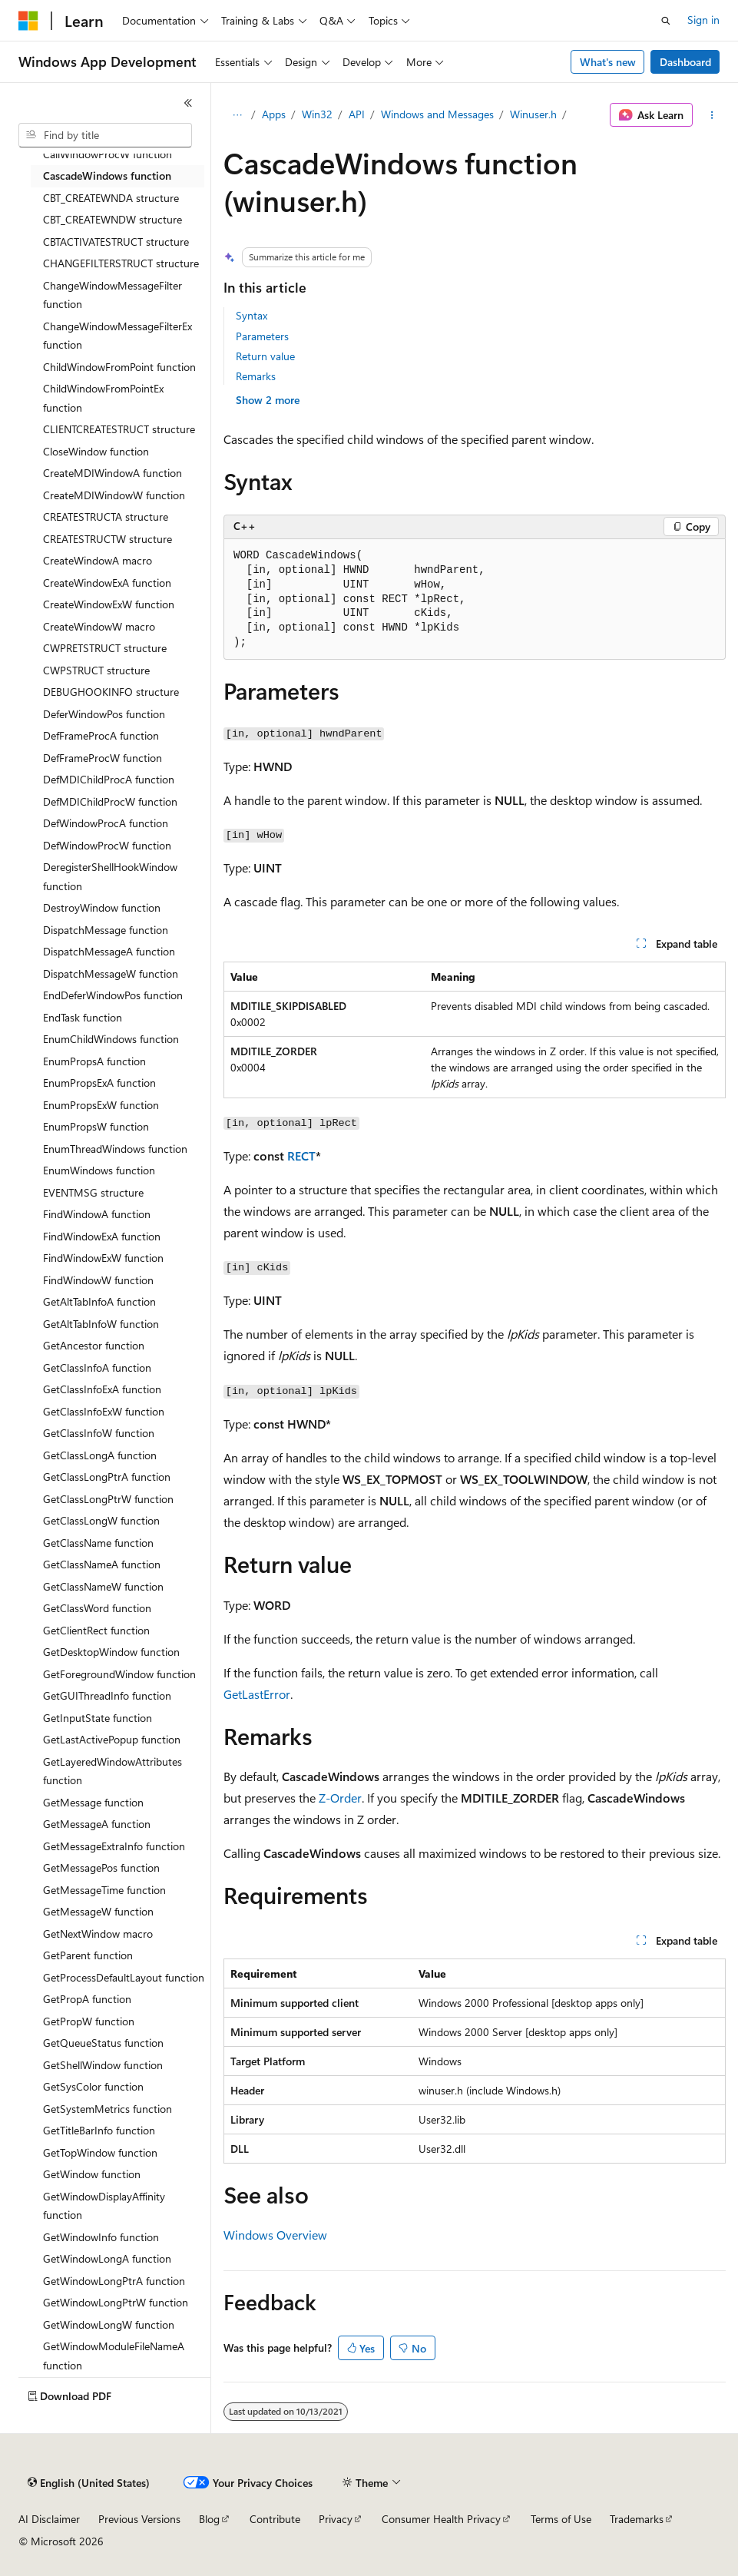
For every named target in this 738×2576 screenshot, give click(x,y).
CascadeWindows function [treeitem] (107, 175)
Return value (265, 356)
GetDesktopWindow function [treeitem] (111, 1651)
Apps (274, 114)
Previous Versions (139, 2518)
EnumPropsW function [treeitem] (96, 1126)
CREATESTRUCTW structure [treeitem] (107, 538)
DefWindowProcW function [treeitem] (107, 845)
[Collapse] (188, 103)
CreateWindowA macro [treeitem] (97, 560)
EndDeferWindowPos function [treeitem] (113, 995)
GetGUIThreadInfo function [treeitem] (107, 1695)
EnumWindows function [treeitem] (99, 1170)
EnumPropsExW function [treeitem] (101, 1105)
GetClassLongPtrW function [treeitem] (108, 1499)
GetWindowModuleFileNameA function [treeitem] (113, 2355)
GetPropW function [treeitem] (88, 2021)
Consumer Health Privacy (441, 2518)
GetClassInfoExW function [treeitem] (103, 1411)
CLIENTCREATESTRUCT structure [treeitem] (119, 429)
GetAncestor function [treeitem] (93, 1345)
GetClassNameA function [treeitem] (102, 1564)
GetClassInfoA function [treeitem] (97, 1367)
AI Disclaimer (49, 2518)
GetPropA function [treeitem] (87, 1999)
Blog (209, 2518)
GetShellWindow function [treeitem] (103, 2065)
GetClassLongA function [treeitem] (100, 1455)
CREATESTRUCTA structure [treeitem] (105, 516)
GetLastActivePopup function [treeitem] (111, 1739)
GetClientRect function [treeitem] (96, 1630)
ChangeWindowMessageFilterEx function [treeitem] (117, 336)
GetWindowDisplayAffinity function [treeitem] (104, 2206)
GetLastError (256, 1694)
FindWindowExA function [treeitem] (102, 1236)
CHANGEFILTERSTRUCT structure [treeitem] (121, 263)
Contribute (275, 2518)
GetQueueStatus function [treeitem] (103, 2042)
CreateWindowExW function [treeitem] (108, 604)
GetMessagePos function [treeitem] (101, 1867)
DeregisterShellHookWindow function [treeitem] (110, 876)
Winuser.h (533, 114)
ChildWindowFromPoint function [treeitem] (119, 366)
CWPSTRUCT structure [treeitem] (96, 670)
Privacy (335, 2518)
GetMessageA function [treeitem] (97, 1823)
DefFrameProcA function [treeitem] (101, 735)
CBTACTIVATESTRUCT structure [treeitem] (116, 241)
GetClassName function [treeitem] (98, 1542)
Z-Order (340, 1798)
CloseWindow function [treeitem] (96, 451)
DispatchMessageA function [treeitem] (109, 951)
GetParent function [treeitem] (88, 1955)
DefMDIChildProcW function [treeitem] (110, 801)
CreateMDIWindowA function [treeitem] (112, 472)
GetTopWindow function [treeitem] (100, 2152)
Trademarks (637, 2518)
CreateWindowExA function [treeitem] (107, 582)
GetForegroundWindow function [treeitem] (119, 1674)
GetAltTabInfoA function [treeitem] (99, 1301)
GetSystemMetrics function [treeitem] (107, 2108)
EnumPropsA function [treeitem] (94, 1061)
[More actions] (712, 115)
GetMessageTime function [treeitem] (104, 1889)
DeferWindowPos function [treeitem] (104, 714)
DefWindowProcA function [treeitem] (105, 823)
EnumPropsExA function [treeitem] (99, 1082)
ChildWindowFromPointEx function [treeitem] (103, 398)
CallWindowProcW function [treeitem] (107, 154)
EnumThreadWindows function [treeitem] (115, 1148)
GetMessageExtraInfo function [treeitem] (114, 1846)
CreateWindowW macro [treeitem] (99, 626)
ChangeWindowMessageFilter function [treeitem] (112, 295)
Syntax (251, 315)
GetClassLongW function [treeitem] (101, 1520)
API (357, 114)
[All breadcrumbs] (236, 115)
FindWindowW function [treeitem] (98, 1280)
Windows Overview (275, 2235)
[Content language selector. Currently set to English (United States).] (88, 2483)
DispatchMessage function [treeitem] (105, 929)
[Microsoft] (28, 21)
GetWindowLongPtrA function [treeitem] (114, 2280)
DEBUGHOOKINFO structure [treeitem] (111, 691)
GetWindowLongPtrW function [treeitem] (115, 2302)
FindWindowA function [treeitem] (97, 1214)
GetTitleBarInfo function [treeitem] (99, 2130)
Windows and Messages (437, 114)
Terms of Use (561, 2518)
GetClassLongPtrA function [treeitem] (106, 1476)
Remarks (256, 376)
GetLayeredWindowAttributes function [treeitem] (112, 1771)
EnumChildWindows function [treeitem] (111, 1038)
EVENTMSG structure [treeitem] (93, 1192)
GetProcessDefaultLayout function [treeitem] (123, 1977)
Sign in (703, 19)
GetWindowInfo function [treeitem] (101, 2237)
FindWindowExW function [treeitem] (103, 1257)
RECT (301, 1155)
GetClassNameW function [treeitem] (103, 1586)
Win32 (317, 114)
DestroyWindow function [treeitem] (102, 907)
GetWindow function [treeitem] (92, 2174)
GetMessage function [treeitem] (93, 1802)
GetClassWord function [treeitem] (97, 1608)
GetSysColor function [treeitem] (93, 2086)
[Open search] (665, 21)
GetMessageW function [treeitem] (98, 1911)
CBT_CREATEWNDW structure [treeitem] (112, 219)
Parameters (262, 336)
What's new (608, 62)
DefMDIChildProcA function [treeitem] (108, 779)
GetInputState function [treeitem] (97, 1717)
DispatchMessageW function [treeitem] (110, 973)
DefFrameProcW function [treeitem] (102, 757)
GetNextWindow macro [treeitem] (98, 1933)
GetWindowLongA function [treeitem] (107, 2258)
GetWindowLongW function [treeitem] (108, 2324)
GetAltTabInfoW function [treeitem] (101, 1323)
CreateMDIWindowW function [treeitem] (114, 495)
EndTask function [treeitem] (82, 1017)
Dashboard (685, 62)
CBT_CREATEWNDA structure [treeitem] (111, 197)
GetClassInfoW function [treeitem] (98, 1432)
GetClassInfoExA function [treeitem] (102, 1389)
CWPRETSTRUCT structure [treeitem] (105, 648)
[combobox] (105, 135)
